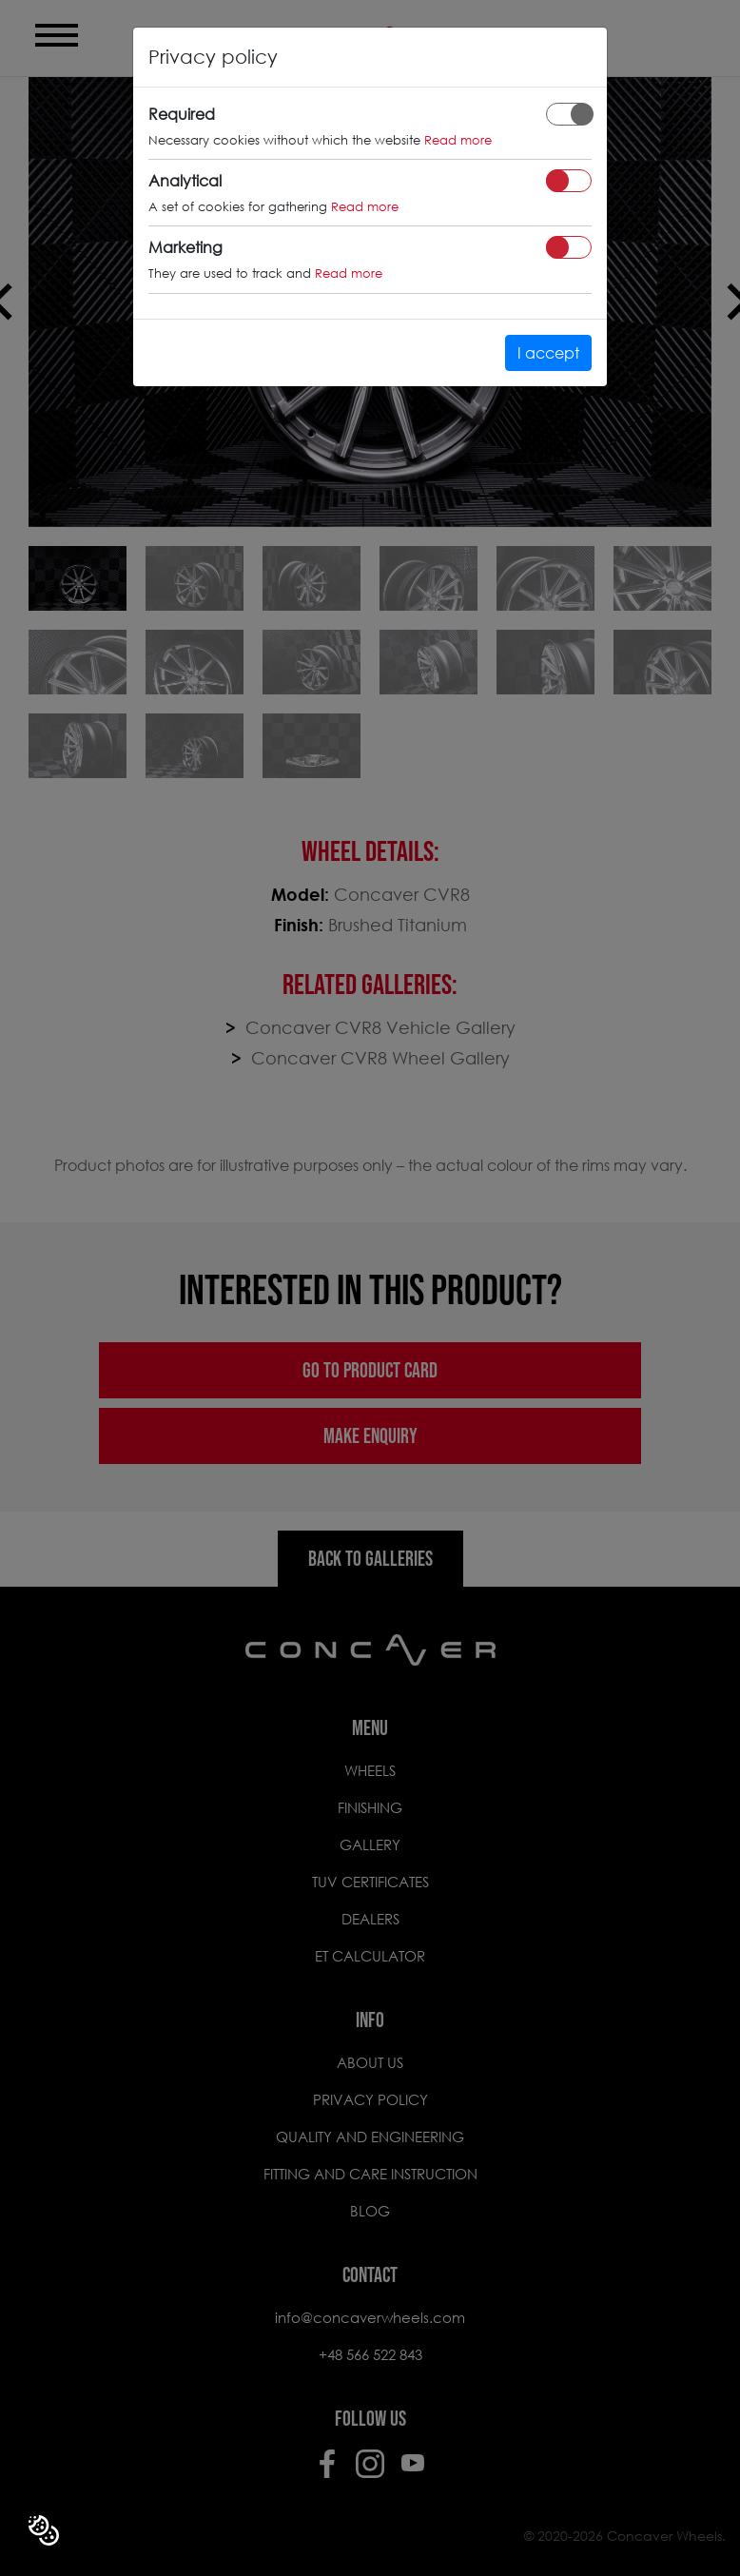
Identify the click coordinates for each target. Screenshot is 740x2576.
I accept (548, 352)
